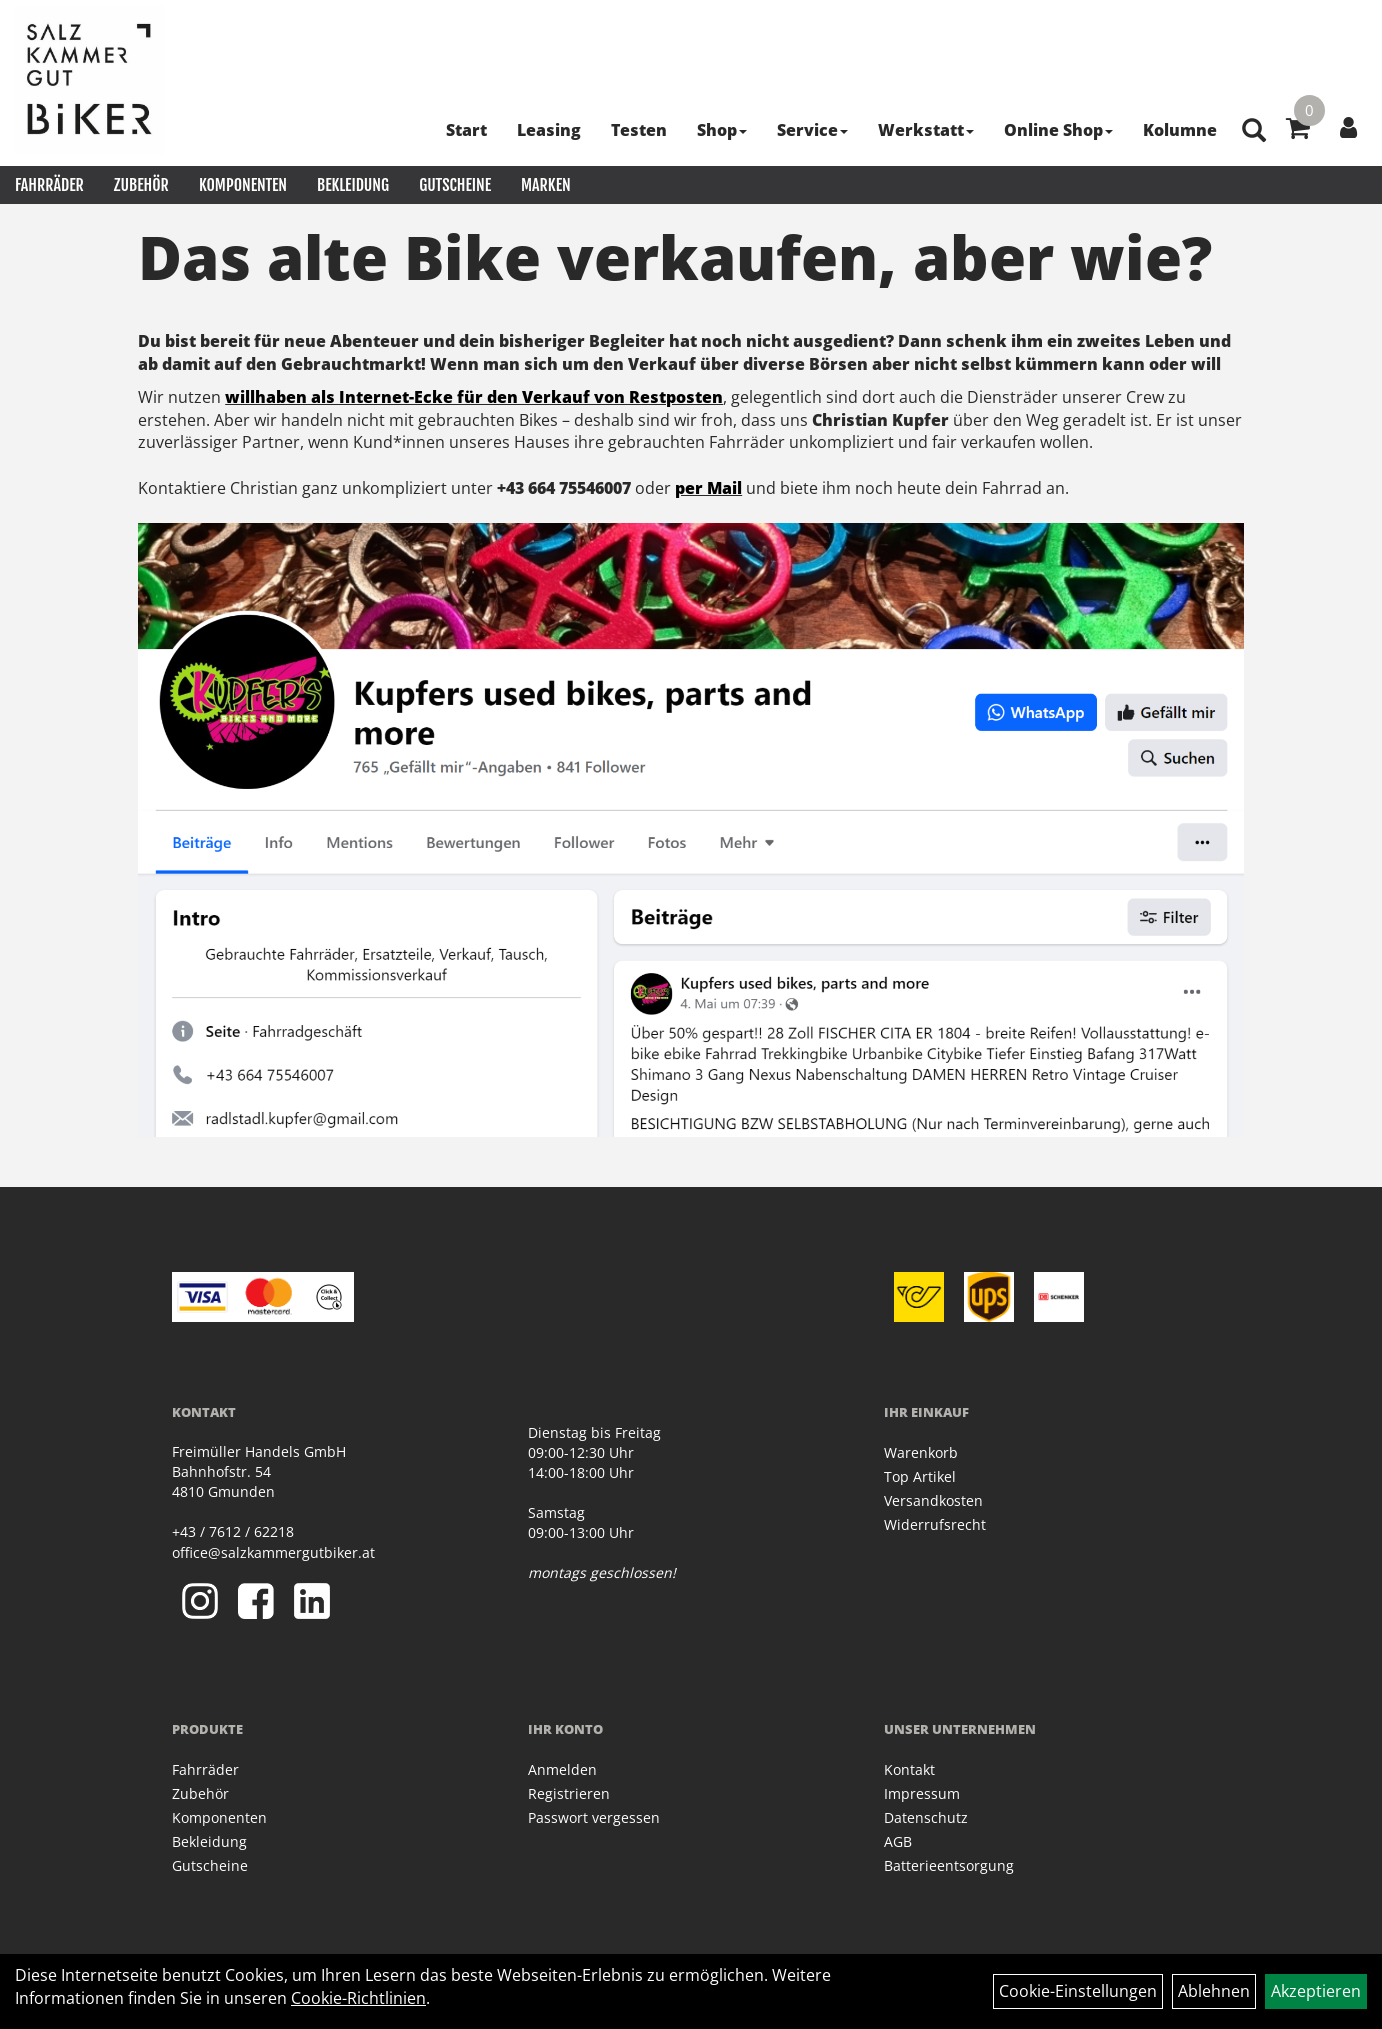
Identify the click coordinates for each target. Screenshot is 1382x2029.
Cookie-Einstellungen (1078, 1991)
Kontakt (909, 1769)
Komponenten (243, 185)
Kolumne (1180, 130)
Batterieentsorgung (949, 1865)
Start (466, 130)
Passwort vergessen (594, 1817)
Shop (722, 130)
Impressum (922, 1793)
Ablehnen (1214, 1991)
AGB (898, 1841)
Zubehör (141, 185)
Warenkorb (921, 1452)
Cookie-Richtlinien (358, 1998)
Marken (546, 185)
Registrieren (569, 1793)
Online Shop (1058, 130)
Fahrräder (49, 185)
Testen (639, 130)
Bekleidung (353, 185)
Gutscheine (455, 185)
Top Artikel (920, 1476)
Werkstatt (926, 130)
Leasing (549, 130)
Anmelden (562, 1769)
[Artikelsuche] (1254, 131)
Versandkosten (933, 1500)
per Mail (708, 488)
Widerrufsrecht (935, 1524)
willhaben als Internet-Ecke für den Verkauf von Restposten (474, 397)
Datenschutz (926, 1817)
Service (812, 130)
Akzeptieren (1316, 1991)
